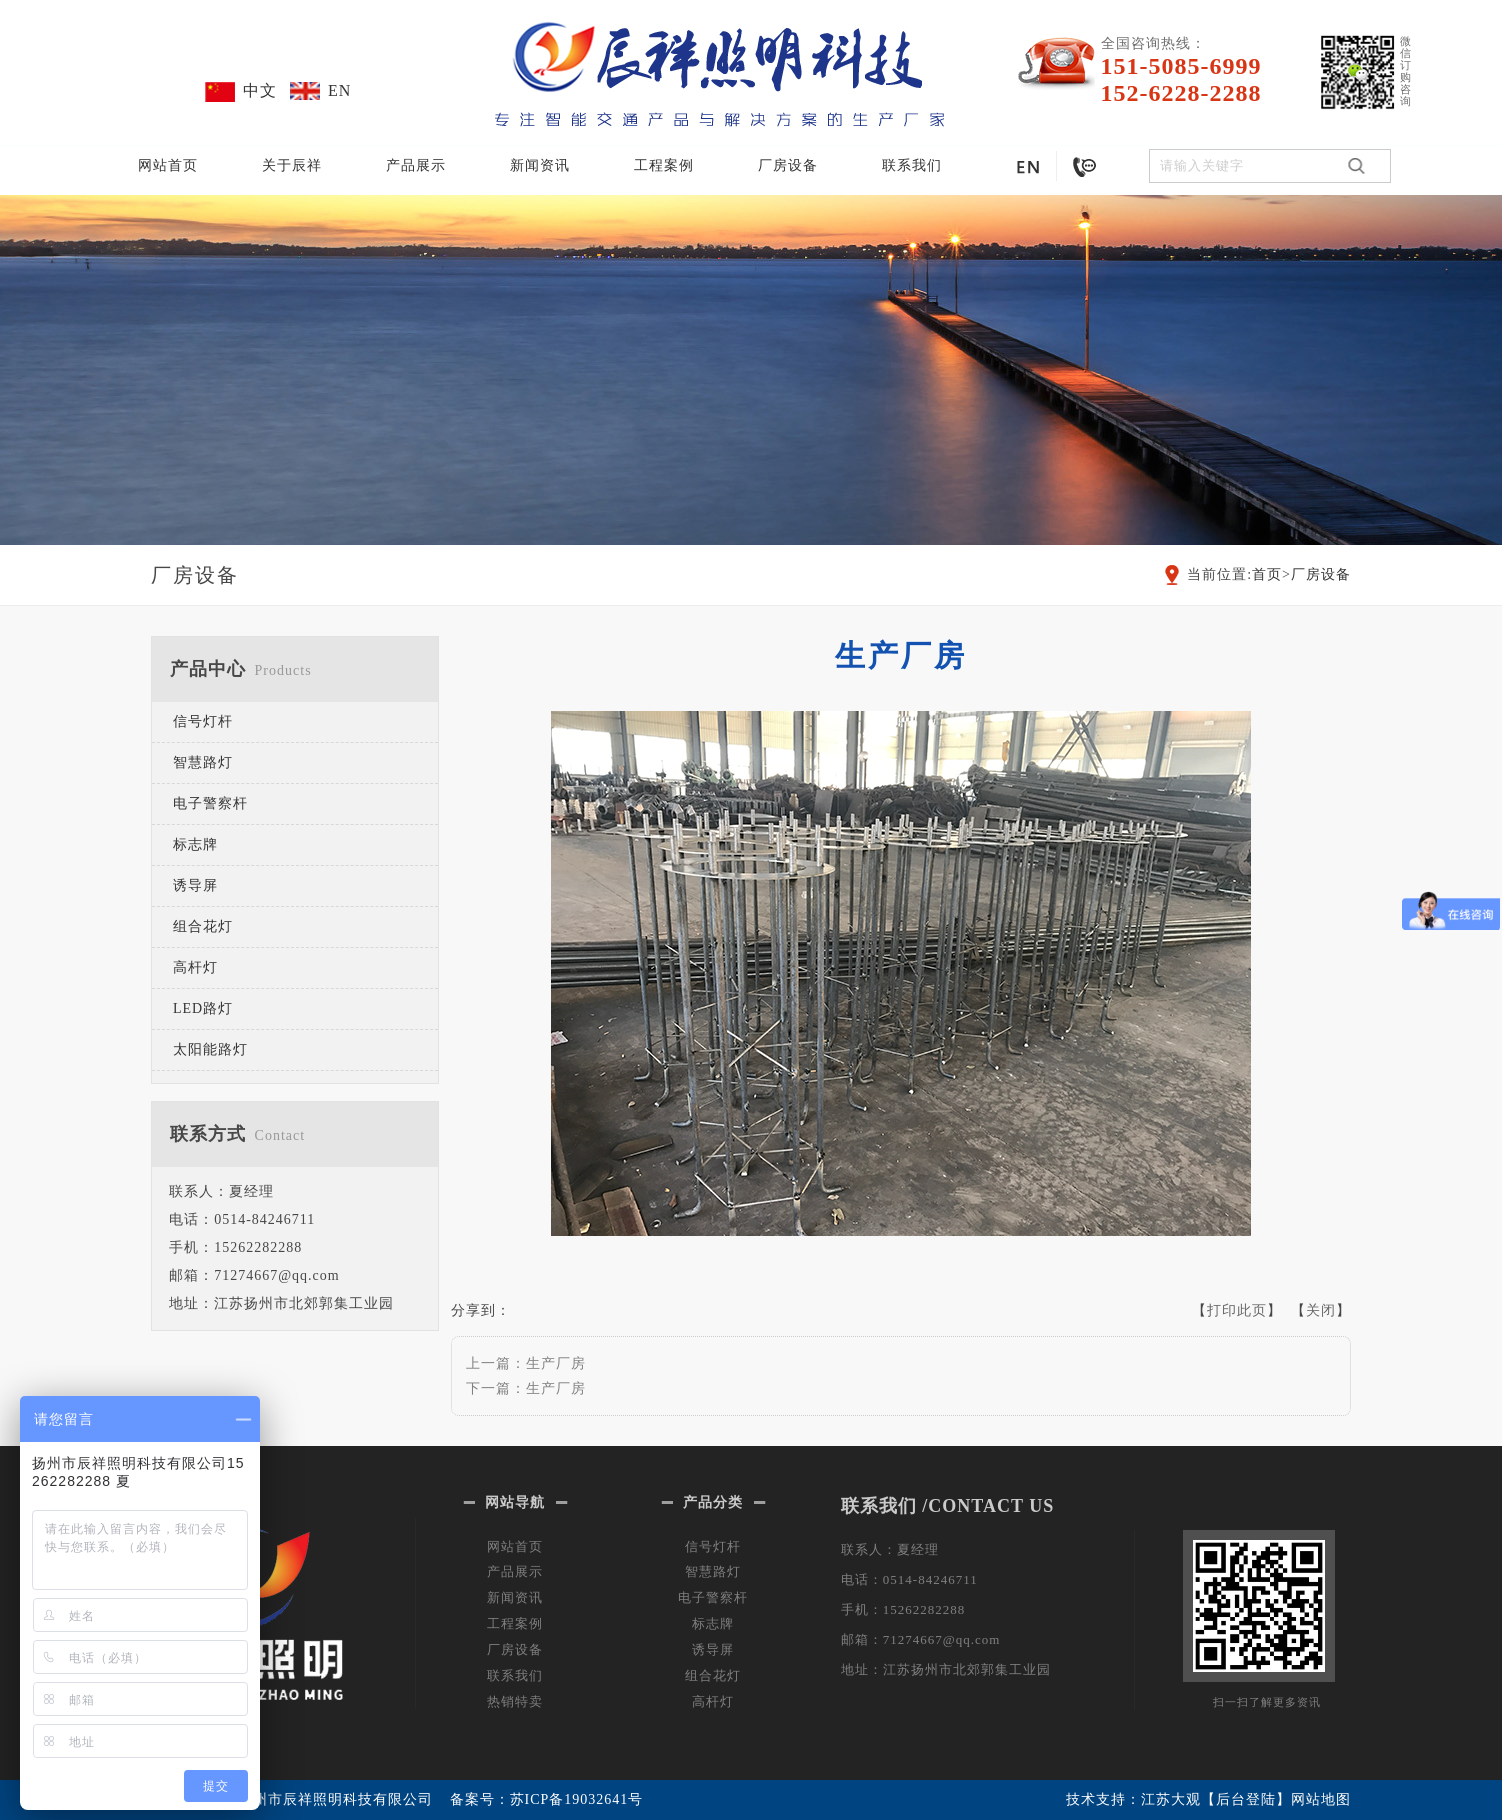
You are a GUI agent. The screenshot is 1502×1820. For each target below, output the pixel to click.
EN (339, 90)
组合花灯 (203, 926)
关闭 (1321, 1310)
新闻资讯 (540, 165)
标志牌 (195, 844)
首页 (1267, 574)
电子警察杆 (210, 803)
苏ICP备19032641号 (577, 1799)
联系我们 (912, 165)
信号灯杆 (203, 721)
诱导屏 (195, 885)
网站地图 (1321, 1799)
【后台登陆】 (1246, 1799)
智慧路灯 (203, 762)
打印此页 (1237, 1310)
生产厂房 (556, 1363)
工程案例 (664, 165)
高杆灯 (195, 967)
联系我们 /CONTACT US (947, 1506)
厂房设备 (788, 165)
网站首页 (168, 165)
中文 (260, 90)
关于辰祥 (292, 165)
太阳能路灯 (210, 1049)
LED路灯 (203, 1008)
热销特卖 (515, 1701)
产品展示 (416, 165)
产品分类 (713, 1502)
